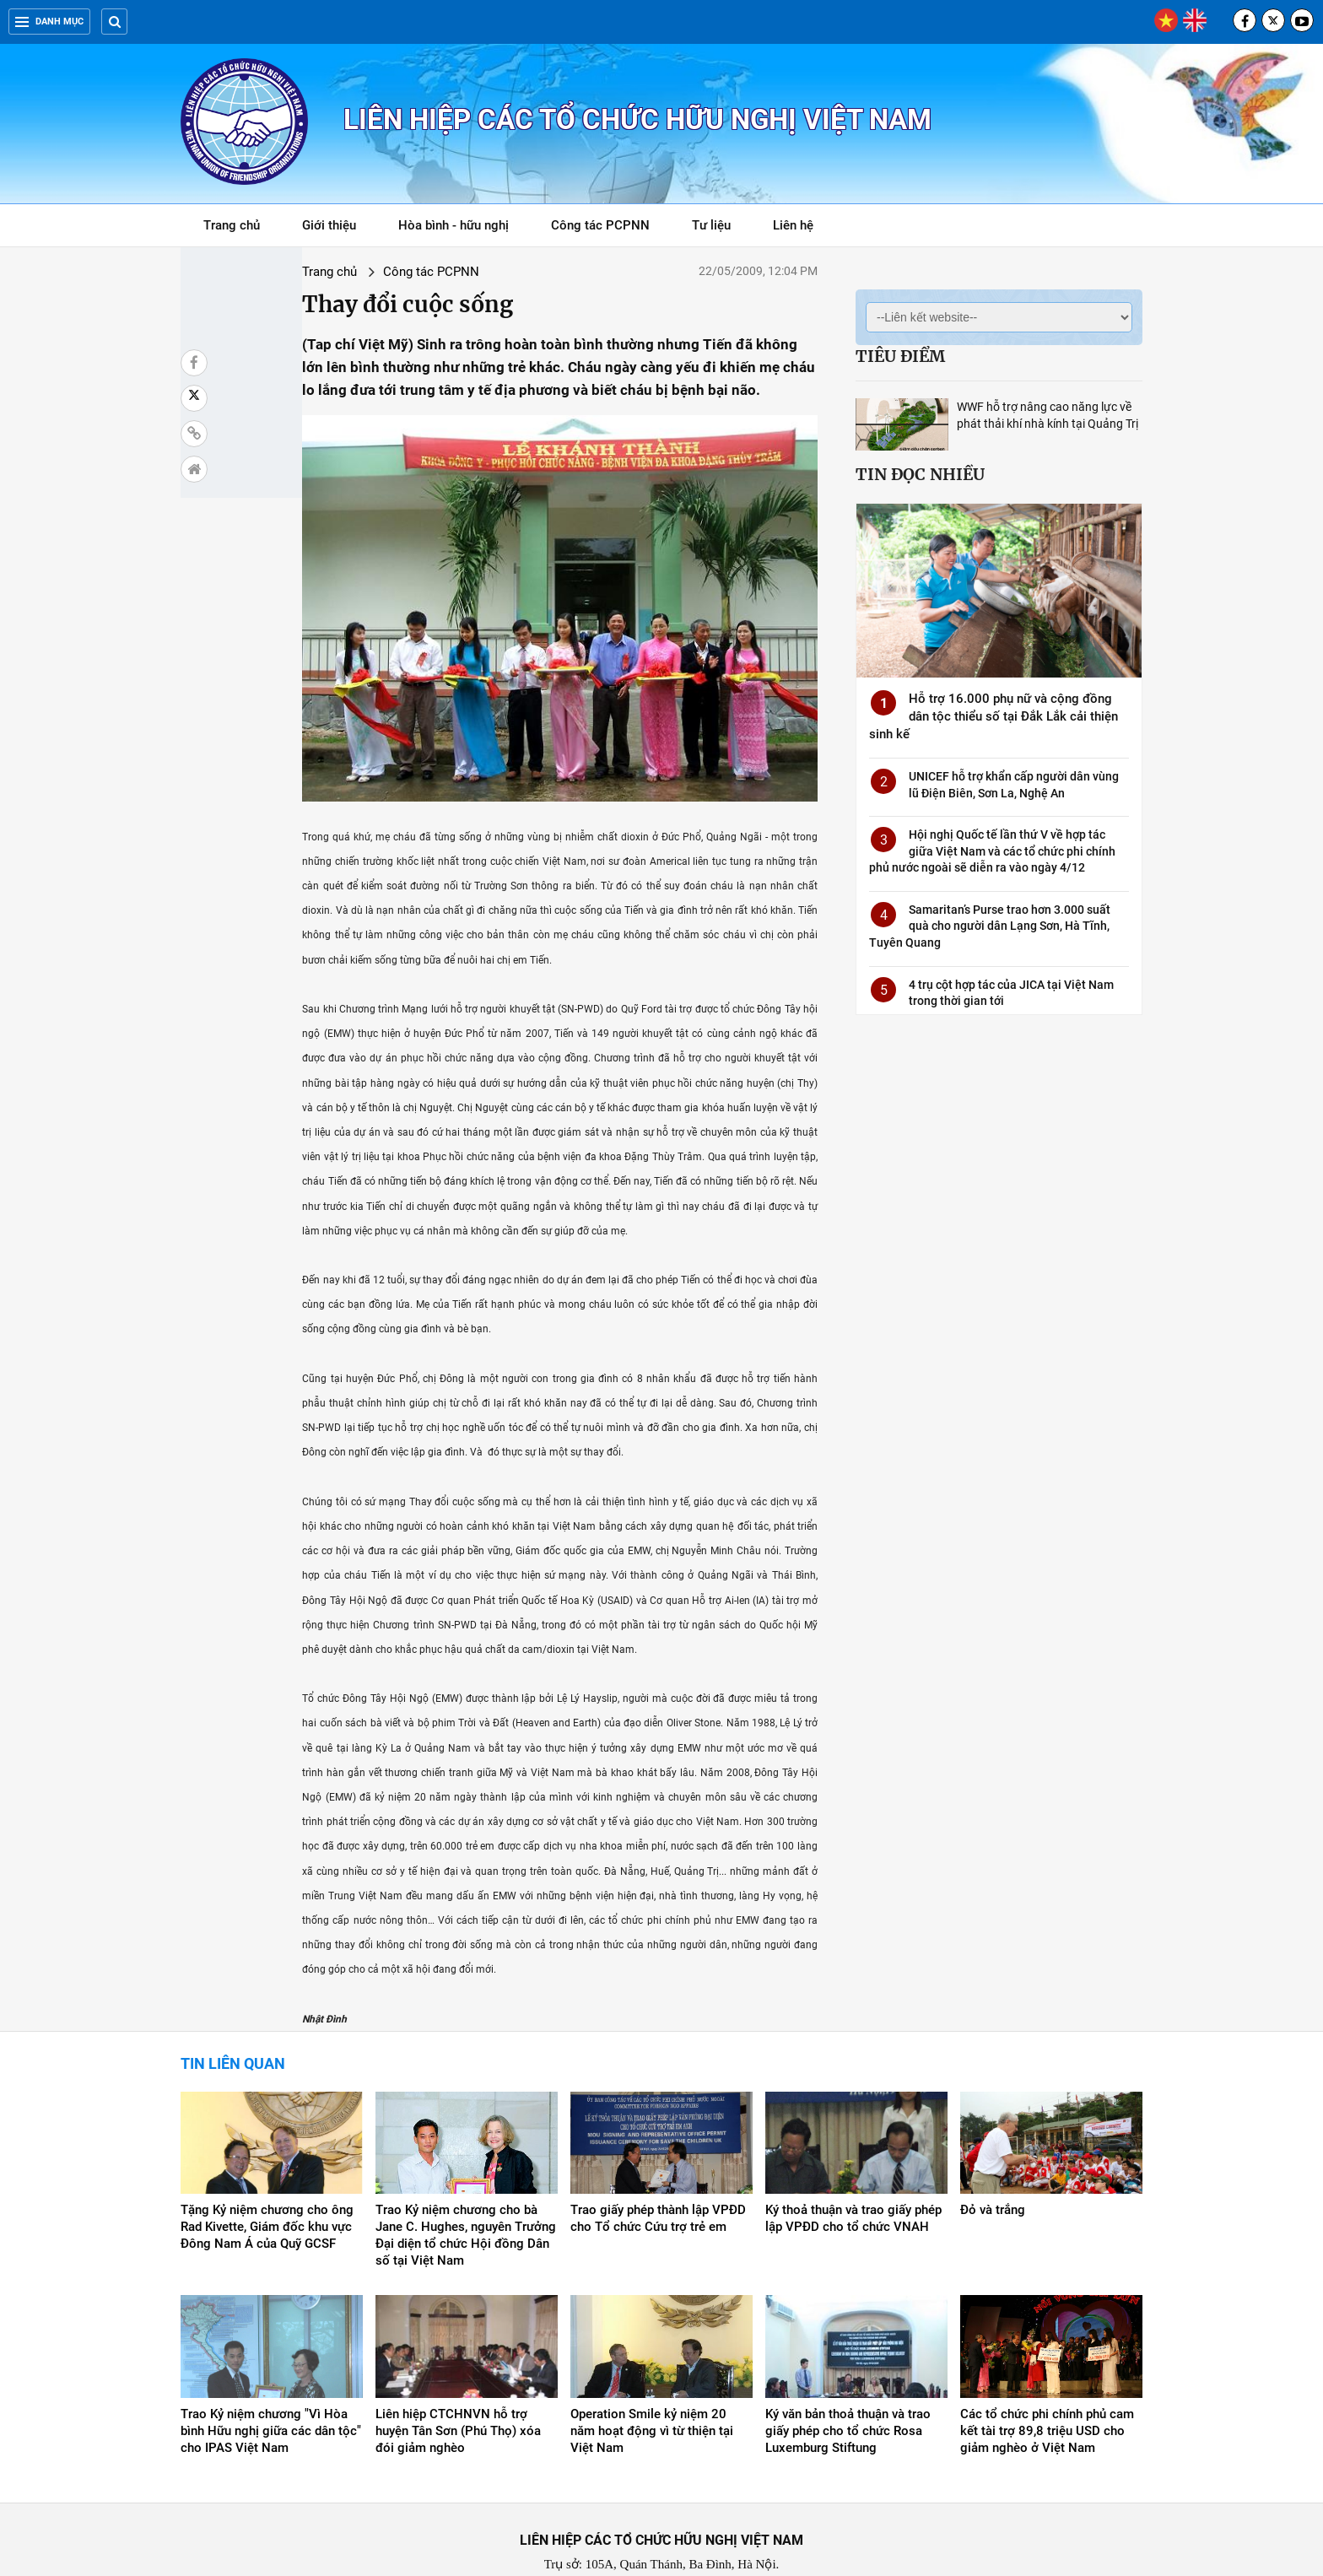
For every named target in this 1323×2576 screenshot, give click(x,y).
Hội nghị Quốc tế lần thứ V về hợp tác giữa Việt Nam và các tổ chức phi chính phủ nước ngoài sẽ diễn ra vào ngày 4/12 (992, 851)
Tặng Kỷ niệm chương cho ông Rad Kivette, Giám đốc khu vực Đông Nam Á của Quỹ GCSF (267, 2166)
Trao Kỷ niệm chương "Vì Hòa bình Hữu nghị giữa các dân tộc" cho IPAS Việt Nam (271, 2370)
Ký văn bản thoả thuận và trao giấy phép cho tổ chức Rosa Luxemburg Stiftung (848, 2370)
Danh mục (49, 21)
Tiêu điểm (900, 356)
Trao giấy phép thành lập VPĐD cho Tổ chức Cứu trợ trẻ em (658, 2158)
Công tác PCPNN (600, 225)
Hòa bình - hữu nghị (453, 225)
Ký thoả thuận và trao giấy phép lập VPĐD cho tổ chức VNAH (853, 2158)
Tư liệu (720, 228)
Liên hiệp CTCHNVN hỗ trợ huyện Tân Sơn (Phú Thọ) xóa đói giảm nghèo (458, 2370)
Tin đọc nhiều (920, 474)
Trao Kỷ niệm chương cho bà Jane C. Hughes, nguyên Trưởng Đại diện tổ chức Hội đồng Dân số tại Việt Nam (465, 2175)
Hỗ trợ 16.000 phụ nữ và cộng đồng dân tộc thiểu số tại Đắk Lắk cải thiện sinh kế (993, 716)
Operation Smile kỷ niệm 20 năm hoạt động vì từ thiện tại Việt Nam (651, 2370)
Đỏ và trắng (992, 2149)
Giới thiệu (329, 225)
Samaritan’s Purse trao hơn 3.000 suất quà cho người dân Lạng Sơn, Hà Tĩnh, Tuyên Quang (989, 926)
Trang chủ (231, 225)
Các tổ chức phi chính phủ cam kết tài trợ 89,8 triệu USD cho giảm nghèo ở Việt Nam (1047, 2370)
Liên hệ (793, 225)
